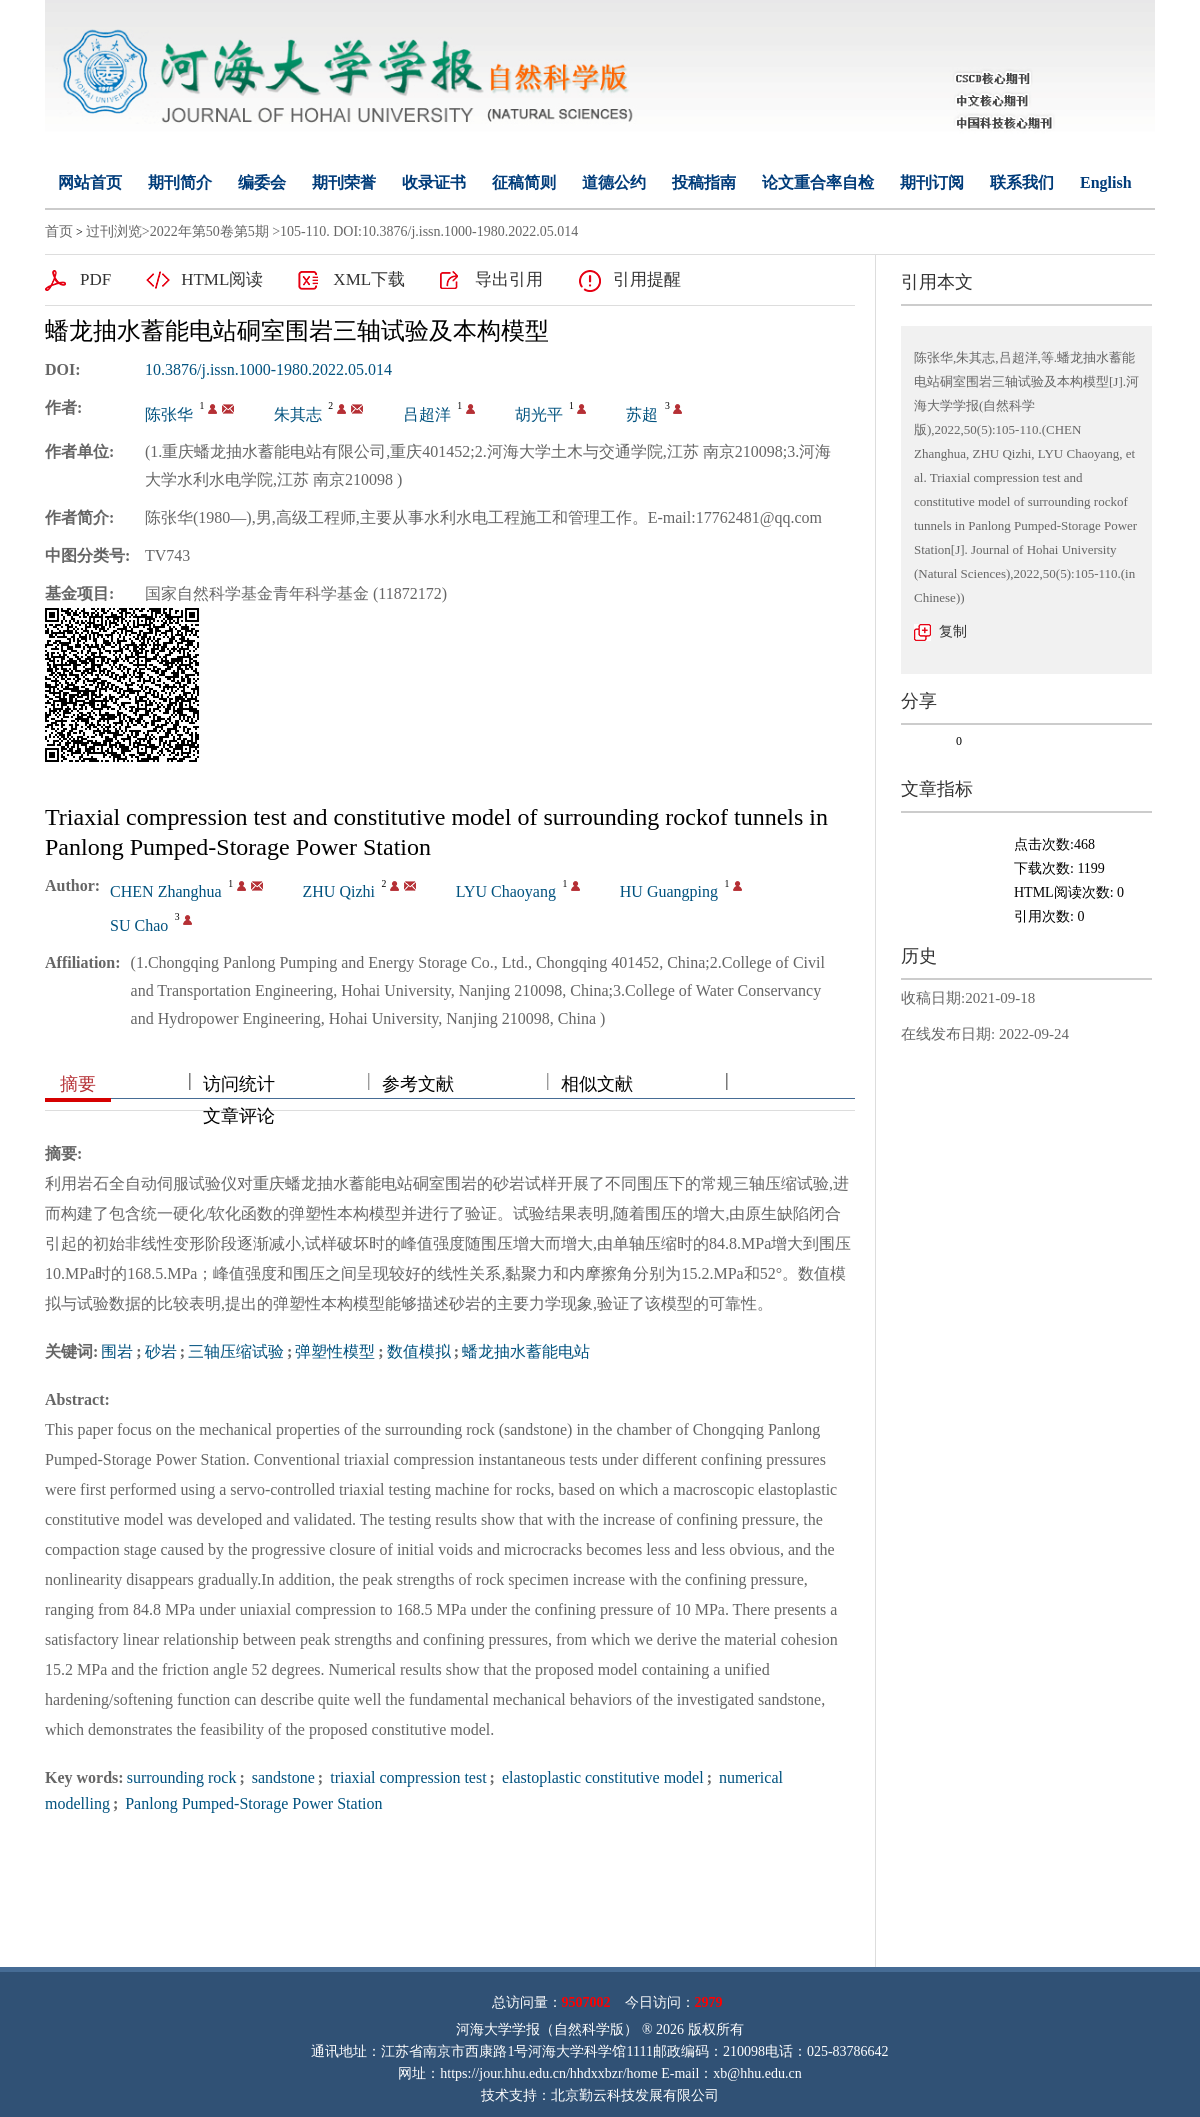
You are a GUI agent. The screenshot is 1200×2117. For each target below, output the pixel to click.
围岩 (117, 1351)
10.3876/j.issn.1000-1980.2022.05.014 (268, 369)
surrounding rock (182, 1777)
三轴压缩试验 (236, 1351)
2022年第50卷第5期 (209, 231)
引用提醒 (647, 279)
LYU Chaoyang (506, 891)
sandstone (281, 1777)
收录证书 (434, 182)
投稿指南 (704, 182)
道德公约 (614, 182)
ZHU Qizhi (339, 891)
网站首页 (90, 182)
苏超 (642, 414)
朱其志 (298, 414)
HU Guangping (669, 891)
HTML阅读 (222, 279)
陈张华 (169, 414)
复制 (953, 631)
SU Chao (139, 925)
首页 (59, 231)
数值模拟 (419, 1351)
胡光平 (539, 414)
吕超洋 (427, 414)
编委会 (262, 182)
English (1106, 182)
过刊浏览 (114, 231)
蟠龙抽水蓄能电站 (526, 1351)
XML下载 (369, 279)
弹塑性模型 (335, 1351)
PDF (95, 279)
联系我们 (1022, 182)
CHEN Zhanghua (166, 891)
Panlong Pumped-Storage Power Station (251, 1803)
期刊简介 (180, 182)
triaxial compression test (406, 1777)
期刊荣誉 (344, 182)
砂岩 (161, 1351)
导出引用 (509, 279)
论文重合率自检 (818, 182)
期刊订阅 (932, 182)
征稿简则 (524, 182)
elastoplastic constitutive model (601, 1777)
